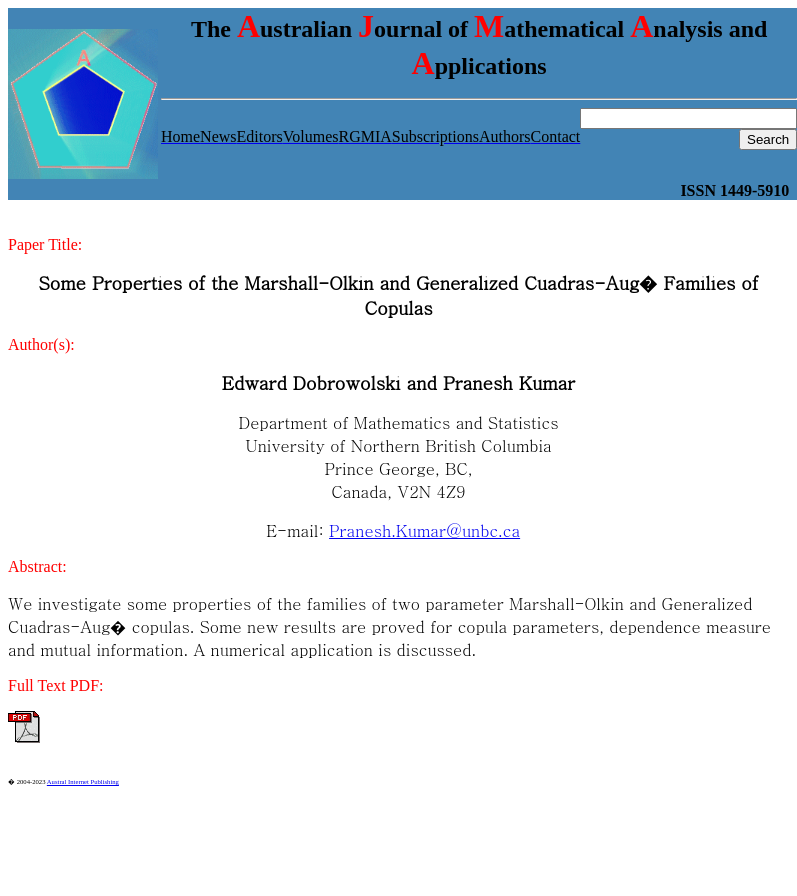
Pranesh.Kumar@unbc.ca (424, 530)
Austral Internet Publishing (83, 781)
